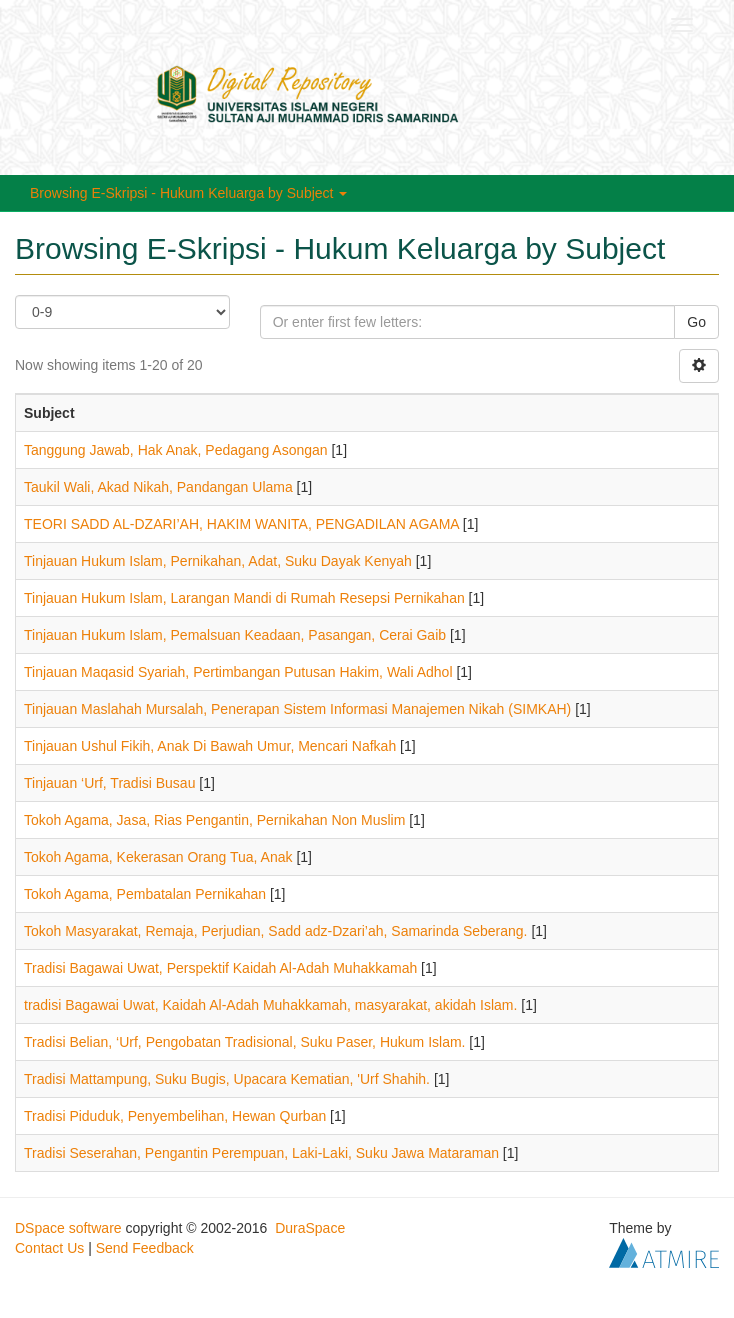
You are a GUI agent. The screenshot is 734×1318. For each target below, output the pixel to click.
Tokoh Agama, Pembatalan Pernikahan (145, 894)
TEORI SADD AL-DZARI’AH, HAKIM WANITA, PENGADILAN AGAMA (241, 524)
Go (696, 322)
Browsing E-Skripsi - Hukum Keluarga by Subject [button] (188, 193)
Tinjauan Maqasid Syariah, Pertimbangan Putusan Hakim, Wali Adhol (238, 672)
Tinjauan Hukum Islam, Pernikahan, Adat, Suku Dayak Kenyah (218, 561)
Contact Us (49, 1248)
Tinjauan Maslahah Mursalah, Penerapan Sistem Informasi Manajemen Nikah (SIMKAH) (297, 709)
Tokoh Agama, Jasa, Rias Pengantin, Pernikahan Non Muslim (214, 820)
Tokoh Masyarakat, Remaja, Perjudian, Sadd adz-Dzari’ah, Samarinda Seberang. (276, 931)
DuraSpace (310, 1228)
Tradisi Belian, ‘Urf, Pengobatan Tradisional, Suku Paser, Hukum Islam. (244, 1042)
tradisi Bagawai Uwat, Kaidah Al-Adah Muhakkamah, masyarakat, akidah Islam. (270, 1005)
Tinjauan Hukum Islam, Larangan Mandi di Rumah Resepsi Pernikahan (244, 598)
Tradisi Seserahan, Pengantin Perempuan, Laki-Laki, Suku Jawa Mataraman (261, 1153)
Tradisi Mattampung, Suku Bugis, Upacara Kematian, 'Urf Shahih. (227, 1079)
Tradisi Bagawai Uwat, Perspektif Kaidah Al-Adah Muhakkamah (220, 968)
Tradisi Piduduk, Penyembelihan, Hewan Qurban (175, 1116)
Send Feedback (145, 1248)
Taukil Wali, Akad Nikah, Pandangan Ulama (158, 487)
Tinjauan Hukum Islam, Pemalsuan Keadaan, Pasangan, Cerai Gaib (235, 635)
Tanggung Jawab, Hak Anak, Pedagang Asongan (176, 450)
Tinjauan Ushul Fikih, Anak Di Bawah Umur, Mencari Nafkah (210, 746)
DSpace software (68, 1228)
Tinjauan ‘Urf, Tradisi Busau (109, 783)
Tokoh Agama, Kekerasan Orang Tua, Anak (158, 857)
